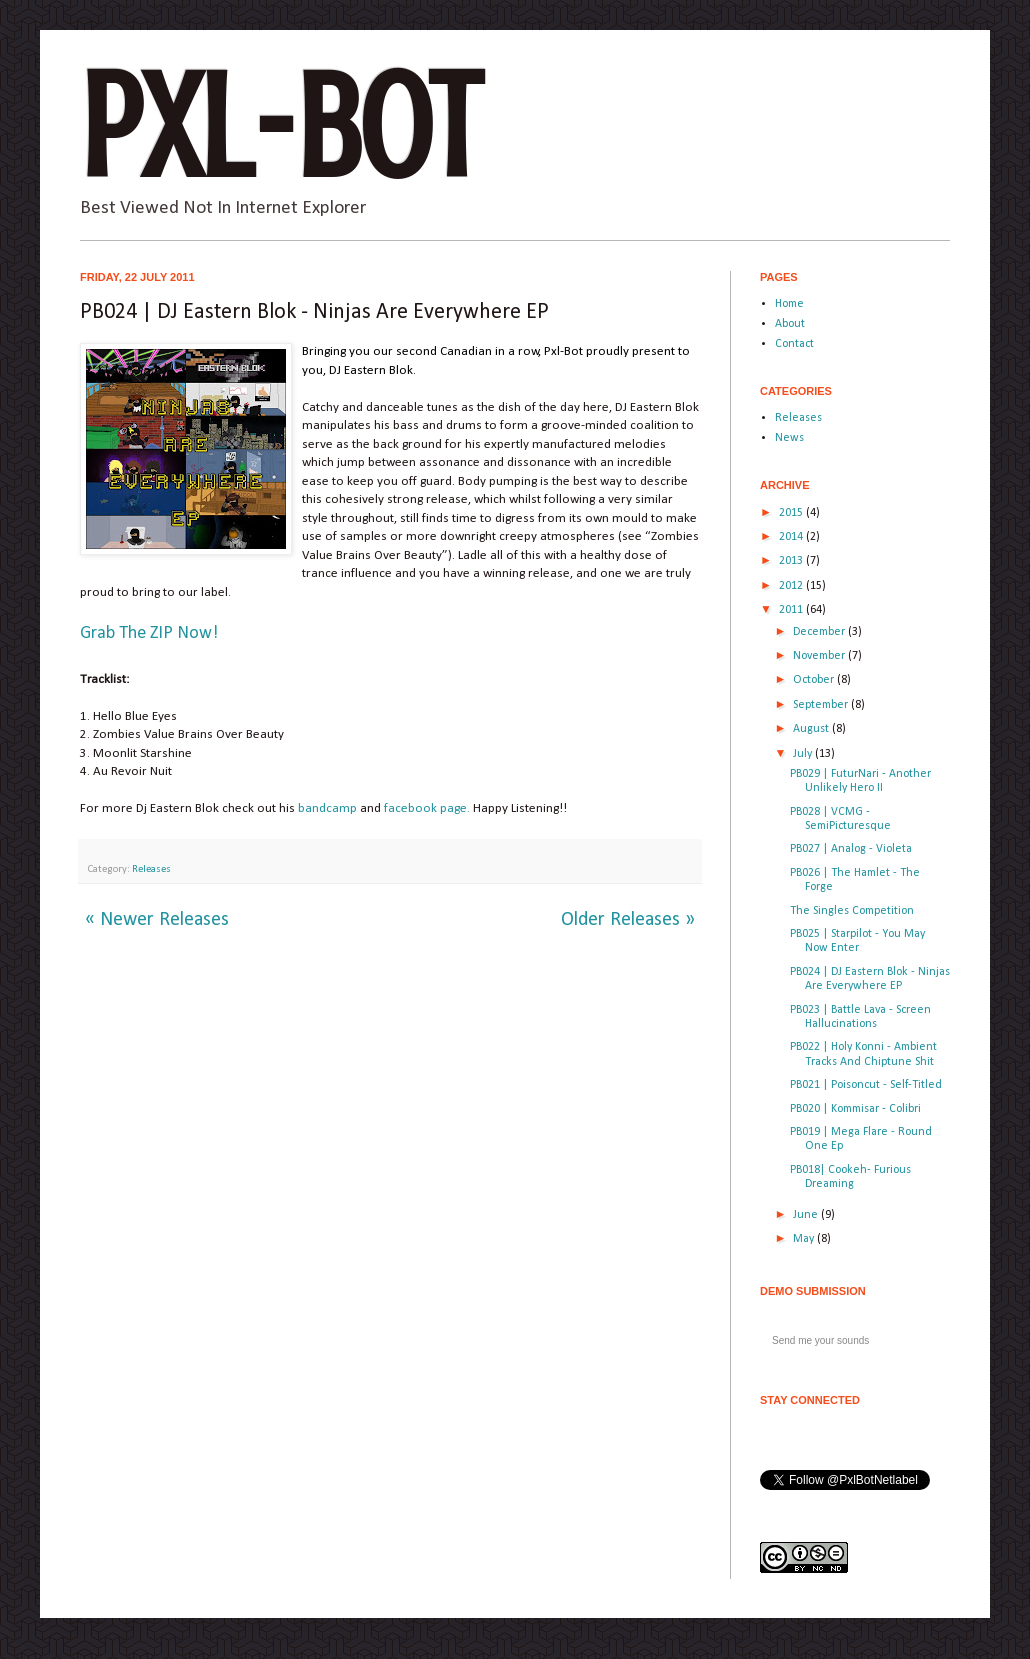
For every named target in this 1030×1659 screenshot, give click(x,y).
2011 (792, 610)
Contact (794, 344)
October (815, 680)
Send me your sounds (820, 1340)
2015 (792, 513)
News (789, 438)
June (807, 1215)
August (812, 729)
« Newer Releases (157, 920)
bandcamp (327, 808)
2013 (792, 561)
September (822, 705)
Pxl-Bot (280, 128)
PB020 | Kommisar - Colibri (855, 1109)
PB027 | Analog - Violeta (851, 849)
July (804, 754)
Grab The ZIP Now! (149, 633)
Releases (151, 869)
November (820, 656)
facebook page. (427, 808)
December (820, 632)
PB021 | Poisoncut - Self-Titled (866, 1085)
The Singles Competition (852, 911)
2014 (792, 537)
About (790, 324)
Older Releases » (628, 920)
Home (789, 304)
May (805, 1239)
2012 (792, 586)
